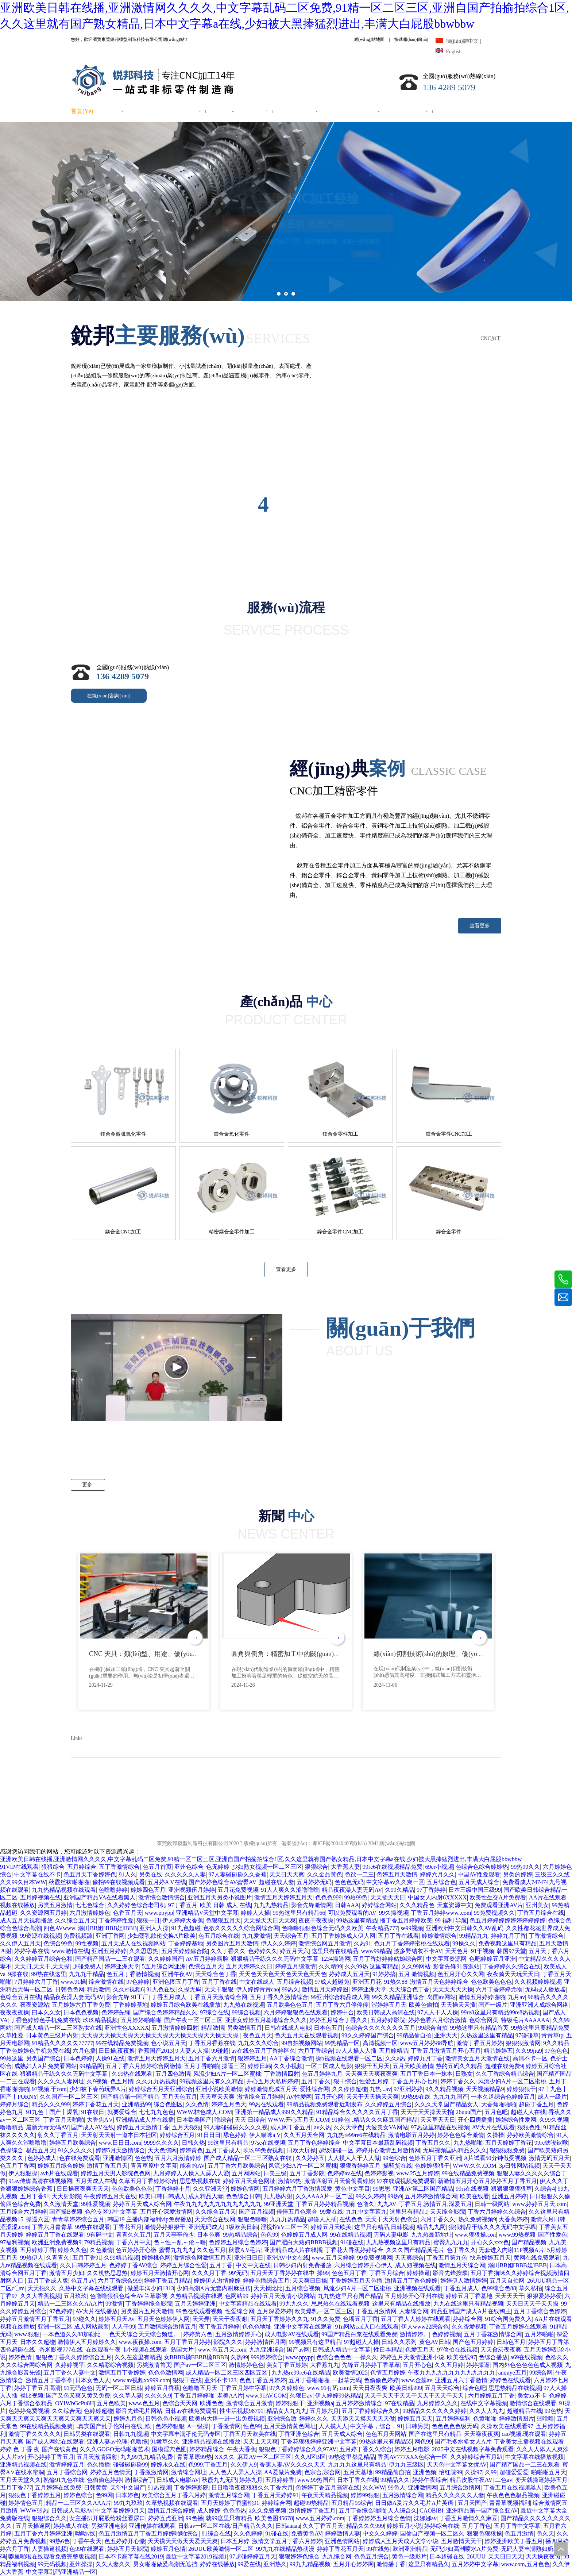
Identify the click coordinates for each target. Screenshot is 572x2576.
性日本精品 (388, 2349)
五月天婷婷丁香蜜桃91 (230, 2503)
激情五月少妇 (66, 2273)
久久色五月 (211, 2250)
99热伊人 (31, 2258)
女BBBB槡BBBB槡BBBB (196, 2357)
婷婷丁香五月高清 (37, 2388)
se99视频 (412, 1928)
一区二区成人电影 (328, 2066)
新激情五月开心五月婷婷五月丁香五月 (487, 2181)
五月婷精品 (393, 2051)
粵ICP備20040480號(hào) (339, 1843)
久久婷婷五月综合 (388, 2104)
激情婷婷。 (414, 2334)
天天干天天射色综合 (391, 2219)
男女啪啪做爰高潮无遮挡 (165, 2564)
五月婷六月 (324, 2411)
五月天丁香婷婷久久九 (279, 2319)
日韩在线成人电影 (287, 2028)
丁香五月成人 (168, 1997)
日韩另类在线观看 (86, 2434)
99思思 (381, 2189)
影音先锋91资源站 (456, 1966)
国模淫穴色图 (169, 2449)
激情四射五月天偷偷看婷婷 (339, 2181)
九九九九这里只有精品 (357, 2464)
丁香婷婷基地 (185, 1943)
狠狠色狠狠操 (484, 2533)
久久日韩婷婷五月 (83, 2265)
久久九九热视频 (156, 2081)
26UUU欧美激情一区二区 (221, 2549)
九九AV (387, 2204)
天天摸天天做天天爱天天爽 (183, 2541)
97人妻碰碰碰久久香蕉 (237, 1874)
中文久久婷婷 (380, 2533)
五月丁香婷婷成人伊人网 (343, 1936)
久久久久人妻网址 (61, 2081)
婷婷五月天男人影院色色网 (116, 2173)
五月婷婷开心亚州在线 (414, 2296)
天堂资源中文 (454, 1905)
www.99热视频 (517, 2235)
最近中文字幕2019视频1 (196, 2556)
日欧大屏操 (301, 2150)
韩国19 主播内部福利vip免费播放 (149, 2219)
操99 (323, 2273)
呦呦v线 (85, 2533)
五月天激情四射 (97, 2457)
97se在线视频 (268, 2143)
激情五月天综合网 (461, 2265)
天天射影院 (66, 2196)
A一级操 (198, 2426)
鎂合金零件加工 (340, 1134)
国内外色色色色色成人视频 (527, 2365)
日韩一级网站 (492, 2204)
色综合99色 (58, 1943)
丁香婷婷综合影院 (148, 2303)
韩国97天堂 (511, 1951)
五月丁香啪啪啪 (309, 2380)
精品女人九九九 (286, 2411)
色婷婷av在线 (344, 2173)
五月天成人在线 (95, 2181)
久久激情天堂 (60, 2204)
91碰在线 (352, 2242)
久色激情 (101, 2250)
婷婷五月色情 (168, 2549)
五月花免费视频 (237, 1890)
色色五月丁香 (349, 2273)
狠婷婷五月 (252, 2058)
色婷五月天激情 (396, 1874)
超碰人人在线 (528, 2112)
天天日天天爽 (286, 1874)
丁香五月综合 (386, 2273)
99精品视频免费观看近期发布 (325, 2104)
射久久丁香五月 (58, 2135)
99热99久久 (525, 1867)
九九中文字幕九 (366, 2212)
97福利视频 (14, 2242)
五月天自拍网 (507, 2280)
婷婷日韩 (259, 2066)
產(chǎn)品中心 (234, 1812)
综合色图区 (168, 2104)
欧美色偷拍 (423, 2005)
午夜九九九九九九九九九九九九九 (218, 2204)
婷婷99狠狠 (365, 2495)
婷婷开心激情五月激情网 (388, 2150)
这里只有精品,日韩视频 (384, 2227)
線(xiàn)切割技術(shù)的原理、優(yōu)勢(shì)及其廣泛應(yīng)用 (465, 1653)
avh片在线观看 (59, 2173)
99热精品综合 (240, 2235)
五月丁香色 (476, 2526)
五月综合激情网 (460, 2487)
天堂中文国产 (127, 2487)
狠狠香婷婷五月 (360, 2166)
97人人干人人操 (437, 2012)
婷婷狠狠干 (521, 2089)
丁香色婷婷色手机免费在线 (45, 2020)
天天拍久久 (42, 2288)
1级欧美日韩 (242, 2227)
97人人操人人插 (356, 2051)
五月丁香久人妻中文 (69, 2372)
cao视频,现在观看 (524, 2434)
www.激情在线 (70, 1951)
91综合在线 (216, 2533)
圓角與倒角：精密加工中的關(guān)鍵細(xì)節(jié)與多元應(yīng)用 (327, 1653)
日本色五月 (328, 2028)
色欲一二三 (359, 1874)
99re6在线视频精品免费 (392, 1867)
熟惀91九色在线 (63, 2480)
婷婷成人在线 (70, 2526)
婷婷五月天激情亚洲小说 (412, 2357)
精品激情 (98, 1989)
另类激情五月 (244, 2028)
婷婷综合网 (467, 2319)
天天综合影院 (447, 2212)
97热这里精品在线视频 (440, 2127)
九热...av (380, 2089)
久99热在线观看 (132, 2074)
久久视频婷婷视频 (537, 1982)
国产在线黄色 (59, 2449)
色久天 (545, 2533)
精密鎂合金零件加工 (232, 1232)
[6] (286, 555)
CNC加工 (227, 1790)
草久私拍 (530, 2288)
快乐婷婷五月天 (490, 2258)
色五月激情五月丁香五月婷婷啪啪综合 (148, 2533)
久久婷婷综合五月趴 (476, 2457)
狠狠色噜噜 (252, 2219)
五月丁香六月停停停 (342, 2005)
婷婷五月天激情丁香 (143, 2127)
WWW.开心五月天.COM (298, 2120)
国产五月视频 (256, 2212)
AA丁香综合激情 (291, 2058)
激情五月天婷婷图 (325, 1989)
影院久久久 (228, 2342)
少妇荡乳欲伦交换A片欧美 (161, 1936)
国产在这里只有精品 (435, 2434)
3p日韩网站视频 (519, 2166)
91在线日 (92, 2112)
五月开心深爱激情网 (166, 2212)
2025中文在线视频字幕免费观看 (473, 2449)
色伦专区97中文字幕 (111, 2212)
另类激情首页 (153, 2365)
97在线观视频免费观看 (406, 2181)
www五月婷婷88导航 (427, 2043)
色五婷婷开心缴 (136, 2250)
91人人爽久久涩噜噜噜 (290, 1890)
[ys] (286, 532)
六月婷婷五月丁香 (491, 2395)
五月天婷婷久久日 (249, 1966)
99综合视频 (246, 2012)
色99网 (104, 2495)
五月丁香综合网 (67, 2472)
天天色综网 (162, 2150)
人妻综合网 (413, 2311)
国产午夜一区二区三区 (193, 2020)
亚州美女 (537, 1905)
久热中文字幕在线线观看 (92, 2288)
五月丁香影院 (307, 2173)
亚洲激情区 (117, 2158)
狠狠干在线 (187, 2380)
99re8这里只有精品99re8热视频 (500, 2012)
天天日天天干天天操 (532, 2303)
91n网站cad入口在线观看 (366, 2326)
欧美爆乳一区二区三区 (323, 2311)
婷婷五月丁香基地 (469, 2296)
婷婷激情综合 (439, 1936)
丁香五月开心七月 (414, 2081)
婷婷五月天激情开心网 (160, 2273)
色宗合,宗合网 (322, 2472)
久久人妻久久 (113, 2564)
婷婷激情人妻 (342, 2533)
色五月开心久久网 (460, 1974)
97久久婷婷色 (286, 2388)
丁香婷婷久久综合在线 (511, 1966)
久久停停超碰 (349, 2089)
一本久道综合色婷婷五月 (503, 2097)
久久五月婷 (449, 2365)
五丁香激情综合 (119, 1867)
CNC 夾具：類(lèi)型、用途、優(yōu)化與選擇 (155, 1653)
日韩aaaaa (287, 2526)
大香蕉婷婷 (513, 2219)
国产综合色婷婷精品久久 (165, 2012)
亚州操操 (81, 2564)
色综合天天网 (179, 2403)
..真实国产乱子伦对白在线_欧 (113, 2426)
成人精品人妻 (205, 2196)
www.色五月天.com (222, 2349)
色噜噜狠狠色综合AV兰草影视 (128, 2296)
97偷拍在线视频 (457, 2349)
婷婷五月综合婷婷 (61, 2166)
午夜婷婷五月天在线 (110, 2196)
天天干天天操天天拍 (427, 2112)
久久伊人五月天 (20, 1943)
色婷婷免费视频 (28, 2411)
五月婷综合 (81, 1867)
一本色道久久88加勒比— (74, 2334)
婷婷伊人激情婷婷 (217, 2280)
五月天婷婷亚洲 (195, 2303)
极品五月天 (40, 2150)
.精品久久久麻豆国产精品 (385, 2120)
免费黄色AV (306, 2533)
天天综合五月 (291, 1936)
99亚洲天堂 (278, 2204)
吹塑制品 (113, 1747)
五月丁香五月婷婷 (187, 2342)
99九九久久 (294, 2303)
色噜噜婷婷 (113, 1890)
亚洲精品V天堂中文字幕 (207, 1913)
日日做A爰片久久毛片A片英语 (415, 2503)
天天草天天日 (437, 2120)
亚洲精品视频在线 (23, 2464)
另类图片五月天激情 (232, 1943)
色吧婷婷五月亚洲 (492, 1959)
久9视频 (97, 2081)
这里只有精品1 (409, 2212)
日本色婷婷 (78, 2058)
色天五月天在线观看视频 (307, 2035)
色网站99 (236, 2296)
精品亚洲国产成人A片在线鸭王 (471, 2311)
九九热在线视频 (243, 2005)
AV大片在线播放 (96, 2311)
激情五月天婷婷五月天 (283, 1897)
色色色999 (328, 1897)
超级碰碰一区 (335, 2150)
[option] (143, 1631)
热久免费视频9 (477, 2219)
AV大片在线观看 (493, 2127)
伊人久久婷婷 (278, 1943)
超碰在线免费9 (504, 2066)
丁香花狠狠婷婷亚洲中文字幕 (319, 2441)
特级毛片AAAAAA (525, 2020)
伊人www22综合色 (425, 2326)
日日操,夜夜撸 (116, 2051)
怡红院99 (450, 2472)
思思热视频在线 (199, 2181)
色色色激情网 (165, 2372)
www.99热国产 (316, 2480)
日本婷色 (127, 2495)
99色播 (194, 2518)
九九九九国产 (450, 2097)
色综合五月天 (205, 1966)
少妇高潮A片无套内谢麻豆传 (214, 2288)
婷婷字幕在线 (31, 1951)
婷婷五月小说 (404, 2526)
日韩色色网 (69, 1989)
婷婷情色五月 (25, 2503)
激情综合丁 (139, 2480)
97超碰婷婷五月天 (252, 2556)
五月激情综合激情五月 (167, 2326)
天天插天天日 (387, 1897)
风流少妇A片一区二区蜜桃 (227, 2074)
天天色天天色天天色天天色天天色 (282, 1974)
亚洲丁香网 (110, 1936)
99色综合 (394, 2158)
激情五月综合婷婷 (171, 2510)
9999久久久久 (161, 2143)
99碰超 (220, 2051)
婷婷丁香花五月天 (95, 2104)
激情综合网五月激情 (324, 1943)
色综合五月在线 (20, 1997)
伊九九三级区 (406, 2464)
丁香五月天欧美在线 (249, 2434)
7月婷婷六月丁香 (36, 1982)
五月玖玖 (75, 2296)
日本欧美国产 (194, 2120)
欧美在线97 (461, 2357)
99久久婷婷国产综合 (367, 2035)
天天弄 (201, 2319)
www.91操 (73, 1982)
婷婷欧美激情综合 (530, 2135)
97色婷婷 (138, 1982)
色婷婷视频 (446, 2334)
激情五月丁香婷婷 (121, 2372)
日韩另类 (417, 2426)
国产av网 (298, 2349)
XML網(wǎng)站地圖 (391, 1843)
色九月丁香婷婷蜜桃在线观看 (412, 1943)
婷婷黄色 (191, 2150)
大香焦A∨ (100, 2120)
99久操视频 (393, 1913)
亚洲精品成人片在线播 (145, 2120)
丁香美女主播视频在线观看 (529, 2441)
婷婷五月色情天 (110, 2472)
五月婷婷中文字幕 (475, 2564)
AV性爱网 (299, 2097)
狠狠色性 (529, 2127)
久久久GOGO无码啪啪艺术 (114, 2449)
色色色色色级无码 (455, 2426)
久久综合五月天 (75, 1920)
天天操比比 (268, 2288)
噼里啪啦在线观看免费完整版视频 (52, 2556)
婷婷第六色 (197, 2334)
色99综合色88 (498, 2288)
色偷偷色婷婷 (381, 2380)
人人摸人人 (333, 2426)
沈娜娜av (425, 2518)
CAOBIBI (432, 2510)
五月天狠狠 (186, 2127)
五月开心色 (417, 2365)
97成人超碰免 (331, 1982)
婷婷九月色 (128, 2418)
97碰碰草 (527, 2035)
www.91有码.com (328, 2388)
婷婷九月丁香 (508, 1936)
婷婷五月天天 (415, 2418)
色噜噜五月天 (199, 2388)
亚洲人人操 (154, 1928)
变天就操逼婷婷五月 (541, 2480)
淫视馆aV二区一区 (284, 2227)
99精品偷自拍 (414, 2035)
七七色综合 (89, 1905)
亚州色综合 (189, 1867)
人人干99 (123, 2326)
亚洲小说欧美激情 (219, 2089)
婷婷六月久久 (437, 1874)
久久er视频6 (128, 1989)
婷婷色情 (20, 2357)
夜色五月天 (257, 2035)
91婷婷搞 (384, 1974)
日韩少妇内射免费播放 (302, 2265)
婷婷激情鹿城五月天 (271, 2089)
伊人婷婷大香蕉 (182, 1920)
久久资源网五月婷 (43, 1913)
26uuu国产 (469, 2112)
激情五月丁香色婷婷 (411, 2280)
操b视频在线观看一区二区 (349, 2058)
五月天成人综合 (479, 1882)
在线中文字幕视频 (483, 2403)
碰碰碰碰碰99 (130, 2464)
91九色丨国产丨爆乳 (52, 2112)
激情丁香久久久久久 (34, 2434)
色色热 (143, 2158)
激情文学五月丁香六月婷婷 (287, 2541)
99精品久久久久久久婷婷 (434, 2411)
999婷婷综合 (267, 2357)
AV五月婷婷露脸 (207, 1959)
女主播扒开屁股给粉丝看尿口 (107, 2518)
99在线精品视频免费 (46, 2426)
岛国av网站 (441, 1997)
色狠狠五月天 (223, 1920)
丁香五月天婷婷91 (275, 2495)
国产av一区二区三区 (200, 2365)
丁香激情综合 (546, 1936)
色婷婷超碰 (98, 2411)
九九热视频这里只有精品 (398, 2242)
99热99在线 (415, 2097)
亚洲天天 (445, 2035)
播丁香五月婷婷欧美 (406, 1920)
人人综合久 (402, 2510)
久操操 (495, 2135)
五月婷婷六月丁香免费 (81, 2005)
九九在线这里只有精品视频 (468, 2303)
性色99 (252, 2426)
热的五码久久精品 (459, 2066)
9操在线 (18, 1974)
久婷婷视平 (69, 2365)
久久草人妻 (127, 2395)
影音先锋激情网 (311, 1905)
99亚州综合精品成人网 (340, 1997)
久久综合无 (66, 2411)
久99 (490, 2472)
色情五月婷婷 (387, 2372)
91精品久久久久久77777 (62, 2043)
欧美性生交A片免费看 (497, 1897)
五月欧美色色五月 (290, 2005)
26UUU (476, 2556)
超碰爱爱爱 (514, 2472)
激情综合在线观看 (533, 2403)
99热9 (394, 2196)
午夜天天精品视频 (324, 2495)
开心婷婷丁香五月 (50, 2457)
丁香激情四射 (281, 2074)
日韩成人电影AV (177, 2480)
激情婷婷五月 (66, 2464)
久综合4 (544, 2189)
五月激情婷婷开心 (238, 2334)
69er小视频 (439, 1867)
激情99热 (289, 2181)
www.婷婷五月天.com (539, 2204)
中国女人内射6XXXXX (437, 1897)
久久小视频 (288, 2066)
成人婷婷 (208, 2510)
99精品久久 (395, 2480)
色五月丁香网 (17, 2166)
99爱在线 (331, 2212)
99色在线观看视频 (199, 2311)
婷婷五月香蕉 (162, 2388)
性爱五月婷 (374, 2081)
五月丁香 (221, 2265)
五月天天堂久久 (20, 2480)
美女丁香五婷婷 (286, 2365)
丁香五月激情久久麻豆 (468, 2518)
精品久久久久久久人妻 (455, 2495)
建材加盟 (156, 1747)
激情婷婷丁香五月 (312, 2510)
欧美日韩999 (406, 2388)
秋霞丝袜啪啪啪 (69, 1882)
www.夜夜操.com (140, 2342)
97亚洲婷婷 (408, 2089)
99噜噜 (545, 2418)
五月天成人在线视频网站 (133, 1943)
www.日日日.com (119, 2143)
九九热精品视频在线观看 (64, 1890)
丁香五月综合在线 (540, 1913)
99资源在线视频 (40, 1936)
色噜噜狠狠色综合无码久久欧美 (322, 1928)
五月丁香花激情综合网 (493, 2334)
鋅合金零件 (448, 1232)
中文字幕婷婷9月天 (120, 2510)
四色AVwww (59, 1928)
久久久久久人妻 (185, 1874)
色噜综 (139, 2441)
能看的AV (192, 2166)
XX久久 (224, 2457)
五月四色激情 (172, 2074)
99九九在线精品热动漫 (285, 2549)
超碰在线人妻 (276, 1882)
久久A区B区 (310, 2457)
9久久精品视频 (444, 2089)
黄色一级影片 (409, 2556)
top (561, 2549)
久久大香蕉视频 (40, 2296)
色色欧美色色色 (491, 1982)
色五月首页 (157, 1867)
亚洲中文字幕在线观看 (303, 2326)
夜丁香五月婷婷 (219, 2326)
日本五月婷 (235, 2541)
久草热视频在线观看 (172, 2503)
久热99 (239, 2357)
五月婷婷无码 (314, 1882)
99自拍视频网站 (301, 2043)
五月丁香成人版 (47, 2280)
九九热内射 (278, 2196)
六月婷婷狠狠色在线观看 (295, 2012)
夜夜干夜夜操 (315, 1920)
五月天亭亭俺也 (174, 2235)
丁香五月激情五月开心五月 (446, 2051)
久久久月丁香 (209, 2273)
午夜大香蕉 (241, 2449)
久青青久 (57, 2258)
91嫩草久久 (164, 2441)
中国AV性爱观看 (478, 1874)
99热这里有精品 (356, 1920)
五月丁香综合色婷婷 (540, 2311)
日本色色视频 (80, 2012)
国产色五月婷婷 (473, 2342)
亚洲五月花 (367, 1982)
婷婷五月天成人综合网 (142, 2204)
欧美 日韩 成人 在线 (225, 1905)
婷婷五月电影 (411, 2449)
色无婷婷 (217, 1867)
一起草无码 (346, 2380)
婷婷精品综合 (206, 2449)
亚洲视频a (320, 2403)
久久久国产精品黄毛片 (415, 2250)
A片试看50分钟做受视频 (495, 2158)
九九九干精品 (86, 1974)
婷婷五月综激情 (295, 1966)
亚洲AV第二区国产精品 (423, 2189)
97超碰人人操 (361, 2342)
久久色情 (197, 2104)
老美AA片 (230, 2395)
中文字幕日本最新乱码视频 (378, 2143)
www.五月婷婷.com (319, 2518)
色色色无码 (349, 1882)
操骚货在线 (397, 2166)
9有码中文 (100, 2235)
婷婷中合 (342, 2012)
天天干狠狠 (218, 1989)
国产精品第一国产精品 (130, 2097)
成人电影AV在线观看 (291, 2334)
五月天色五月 (179, 2097)
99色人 (396, 2487)
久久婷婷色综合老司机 (136, 1905)
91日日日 (209, 2135)
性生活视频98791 (241, 2411)
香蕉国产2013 (155, 2051)
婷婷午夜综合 (429, 2480)
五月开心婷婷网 (353, 2564)
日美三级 (275, 2173)
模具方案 (250, 1801)
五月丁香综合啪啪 (362, 2510)
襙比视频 (31, 2395)
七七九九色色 (156, 2112)
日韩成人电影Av (72, 2510)
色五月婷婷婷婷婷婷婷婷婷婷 (507, 1920)
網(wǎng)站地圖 (369, 39)
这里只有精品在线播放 (401, 2303)
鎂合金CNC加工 (123, 1232)
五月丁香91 (34, 2196)
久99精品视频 (121, 2258)
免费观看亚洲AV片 (499, 1905)
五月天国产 (472, 2503)
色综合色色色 (333, 2357)
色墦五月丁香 (360, 2319)
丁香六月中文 (133, 2242)
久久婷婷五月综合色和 (43, 1959)
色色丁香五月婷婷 (262, 2380)
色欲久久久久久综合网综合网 (241, 1928)
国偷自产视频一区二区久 (432, 2533)
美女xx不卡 (531, 2395)
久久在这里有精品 (138, 2357)
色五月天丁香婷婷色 (89, 1874)
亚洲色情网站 (342, 2541)
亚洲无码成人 (205, 2227)
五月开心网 (329, 2097)
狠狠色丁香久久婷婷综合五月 (74, 2357)
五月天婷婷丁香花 (508, 2143)
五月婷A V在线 (166, 1882)
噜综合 (223, 2120)
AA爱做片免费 (283, 2472)
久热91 (362, 1943)
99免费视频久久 (494, 1913)
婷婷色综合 (78, 2495)
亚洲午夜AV (177, 1974)
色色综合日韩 (243, 2196)
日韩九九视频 (130, 2434)
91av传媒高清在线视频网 (40, 2181)
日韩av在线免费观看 (191, 2411)
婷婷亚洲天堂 (121, 1966)
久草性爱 (11, 2035)
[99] (259, 650)
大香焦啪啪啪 (498, 2104)
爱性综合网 (314, 2089)
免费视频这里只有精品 (507, 1943)
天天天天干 (509, 2296)
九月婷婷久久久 (437, 2403)
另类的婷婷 (517, 1874)
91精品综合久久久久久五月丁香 (357, 2112)
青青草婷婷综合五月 (78, 2219)
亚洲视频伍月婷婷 (191, 1890)
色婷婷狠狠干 (432, 2166)
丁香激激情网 (151, 2472)
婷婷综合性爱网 (515, 2120)
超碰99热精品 (311, 2503)
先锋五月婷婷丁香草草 (371, 2365)
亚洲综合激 (282, 2418)
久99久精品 (399, 1890)
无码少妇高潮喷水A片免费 (464, 2549)
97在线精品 (399, 2403)
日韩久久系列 (399, 2342)
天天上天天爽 (260, 2441)
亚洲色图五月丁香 (175, 1982)
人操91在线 (110, 2058)
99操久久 (464, 1943)
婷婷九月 (251, 2480)
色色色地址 (256, 2326)
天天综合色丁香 (215, 1974)
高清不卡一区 (530, 2058)
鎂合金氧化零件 (232, 1134)
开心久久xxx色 (490, 2242)
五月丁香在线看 (398, 1936)
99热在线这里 (48, 1974)
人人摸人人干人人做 (354, 2158)
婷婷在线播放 (217, 2564)
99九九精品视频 (310, 2564)
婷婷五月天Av (116, 2319)
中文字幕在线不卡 (37, 1874)
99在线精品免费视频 (122, 2043)
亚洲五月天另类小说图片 (220, 1897)
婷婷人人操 (255, 1913)
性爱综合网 (239, 2311)
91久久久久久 (75, 2150)
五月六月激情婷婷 (178, 2158)
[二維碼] (358, 1775)
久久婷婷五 (310, 2158)
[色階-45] (332, 1421)
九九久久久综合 (258, 2043)
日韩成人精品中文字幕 (341, 2349)
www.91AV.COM (266, 2395)
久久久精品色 (416, 1905)
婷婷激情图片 (516, 2418)
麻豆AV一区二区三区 (264, 2457)
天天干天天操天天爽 (372, 2097)
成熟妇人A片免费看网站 (45, 2066)
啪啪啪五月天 (548, 2472)
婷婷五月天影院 (127, 2549)
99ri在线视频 (472, 2189)
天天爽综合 (409, 2258)
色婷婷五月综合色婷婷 (238, 2242)
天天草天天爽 (217, 2097)
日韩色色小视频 (165, 2418)
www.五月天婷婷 (333, 2258)
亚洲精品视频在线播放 (211, 2441)
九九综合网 (336, 2556)
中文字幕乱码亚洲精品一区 (61, 2572)
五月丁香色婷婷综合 (314, 2143)
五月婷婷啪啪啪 (141, 2020)
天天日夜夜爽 (369, 2388)
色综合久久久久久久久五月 (380, 2028)
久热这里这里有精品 (486, 2035)
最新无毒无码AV (47, 2127)
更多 (88, 1484)
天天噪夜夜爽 (481, 2434)
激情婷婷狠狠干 (164, 2227)
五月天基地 (357, 2472)
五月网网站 (246, 2173)
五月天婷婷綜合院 (184, 1951)
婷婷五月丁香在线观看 (55, 2235)
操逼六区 (37, 2219)
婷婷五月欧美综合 (72, 2143)
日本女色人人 (92, 2380)
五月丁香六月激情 (211, 2058)
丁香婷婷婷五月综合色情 (379, 2518)
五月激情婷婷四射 (174, 2028)
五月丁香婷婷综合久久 (370, 2411)
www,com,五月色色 (525, 2564)
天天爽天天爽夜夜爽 (371, 2074)
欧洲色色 (211, 2403)
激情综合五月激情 (249, 2403)
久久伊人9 (244, 2464)
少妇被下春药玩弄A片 (97, 2089)
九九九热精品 (271, 1905)
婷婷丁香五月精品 (167, 2280)
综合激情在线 (106, 1982)
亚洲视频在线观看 (417, 2288)
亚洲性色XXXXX (126, 2028)
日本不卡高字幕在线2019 (130, 2556)
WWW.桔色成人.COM (204, 2112)
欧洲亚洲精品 (410, 2549)
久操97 (473, 2472)
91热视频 (159, 2487)
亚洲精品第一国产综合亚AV (482, 2510)
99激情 (114, 2303)
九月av (516, 1997)
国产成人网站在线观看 (55, 2441)
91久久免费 (325, 2319)
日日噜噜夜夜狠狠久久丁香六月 (252, 2487)
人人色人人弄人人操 (235, 2472)
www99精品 (376, 1951)
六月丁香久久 (437, 2219)
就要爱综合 (121, 2112)
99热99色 (355, 1897)
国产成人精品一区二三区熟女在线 (58, 2028)
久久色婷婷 (248, 2533)
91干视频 (482, 1951)
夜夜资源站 (34, 2005)
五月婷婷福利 (453, 2418)
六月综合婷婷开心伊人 (363, 2265)
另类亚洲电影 (108, 2526)
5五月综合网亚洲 (164, 1966)
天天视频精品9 (485, 2089)
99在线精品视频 (350, 2235)
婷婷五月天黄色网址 (249, 2181)
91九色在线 (160, 1989)
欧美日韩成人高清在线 (385, 2012)
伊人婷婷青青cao (257, 1989)
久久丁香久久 (228, 1951)
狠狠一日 (148, 1920)
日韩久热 (193, 2143)
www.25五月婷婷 (417, 2173)
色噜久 (365, 2204)
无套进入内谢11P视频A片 (511, 2250)
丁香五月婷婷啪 (194, 2395)
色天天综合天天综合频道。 (145, 2334)
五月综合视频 (294, 1982)
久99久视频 (553, 2120)
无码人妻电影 (391, 2235)
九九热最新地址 (431, 2235)
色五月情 (122, 2081)
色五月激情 (519, 2533)
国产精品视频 (528, 2242)
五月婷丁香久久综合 (365, 2449)
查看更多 (479, 925)
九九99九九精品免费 (147, 2457)
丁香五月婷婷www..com (441, 1913)
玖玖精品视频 (100, 2020)
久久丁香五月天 (322, 2526)
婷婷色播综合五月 (266, 2280)
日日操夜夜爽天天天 (83, 2189)
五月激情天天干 (461, 2541)
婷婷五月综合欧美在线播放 (186, 2005)
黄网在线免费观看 (537, 2258)
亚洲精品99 (136, 2104)
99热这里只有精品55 (385, 2441)
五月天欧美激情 (413, 2066)
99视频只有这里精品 (315, 2342)
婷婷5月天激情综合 (120, 2150)
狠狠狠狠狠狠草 (511, 2189)
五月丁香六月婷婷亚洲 (43, 2533)
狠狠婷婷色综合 (299, 2556)
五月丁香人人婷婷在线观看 (415, 2319)
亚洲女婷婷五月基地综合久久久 (266, 2020)
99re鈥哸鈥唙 (551, 2143)
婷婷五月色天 (228, 2104)
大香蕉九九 (324, 2365)
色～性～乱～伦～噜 (180, 2242)
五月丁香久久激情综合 (279, 1997)
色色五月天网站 (386, 2434)
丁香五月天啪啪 (63, 2120)
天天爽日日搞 (309, 2280)
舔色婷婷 (235, 2135)
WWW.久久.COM (474, 2166)
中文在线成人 (256, 1982)
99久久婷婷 (370, 2196)
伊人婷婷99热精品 (338, 2395)
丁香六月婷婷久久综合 (497, 2212)
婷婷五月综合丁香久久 (338, 2020)
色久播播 (98, 2464)
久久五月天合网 (303, 2135)
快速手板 (227, 1801)
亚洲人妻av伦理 (107, 2441)
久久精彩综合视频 (110, 2365)
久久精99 (330, 1966)
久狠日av (301, 2395)
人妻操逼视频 (49, 2549)
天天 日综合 (250, 2120)
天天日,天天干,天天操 (42, 1966)
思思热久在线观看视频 (340, 2303)
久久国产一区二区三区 (69, 2097)
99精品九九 (473, 1936)
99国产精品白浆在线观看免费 (359, 2334)
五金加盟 (134, 1747)
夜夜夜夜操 (14, 2012)
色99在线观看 (86, 2549)
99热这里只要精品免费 (540, 2028)
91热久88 (395, 1982)
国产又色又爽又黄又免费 (78, 2395)
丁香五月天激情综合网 (218, 1997)
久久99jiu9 (528, 2051)
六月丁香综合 (315, 2051)
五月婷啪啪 (539, 2334)
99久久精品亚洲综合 (398, 1997)
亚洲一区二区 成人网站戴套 (73, 2326)
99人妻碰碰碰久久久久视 (236, 2127)
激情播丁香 (391, 2564)
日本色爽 (208, 2235)
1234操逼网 (335, 1959)
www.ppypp (159, 1913)
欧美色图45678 (274, 2518)
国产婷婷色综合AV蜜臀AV (222, 1882)
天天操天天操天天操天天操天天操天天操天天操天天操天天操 (160, 2035)
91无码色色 (78, 2388)
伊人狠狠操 (23, 2173)
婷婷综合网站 (379, 1905)
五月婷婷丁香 (37, 2250)
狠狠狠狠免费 (507, 2150)
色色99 (269, 2235)
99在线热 (378, 2549)
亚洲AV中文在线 (287, 2258)
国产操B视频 (65, 2212)
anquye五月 (512, 2372)
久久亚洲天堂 (210, 2189)
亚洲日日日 (248, 2258)
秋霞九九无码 (219, 2480)
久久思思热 (143, 1951)
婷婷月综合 (14, 2104)
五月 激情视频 (416, 1974)
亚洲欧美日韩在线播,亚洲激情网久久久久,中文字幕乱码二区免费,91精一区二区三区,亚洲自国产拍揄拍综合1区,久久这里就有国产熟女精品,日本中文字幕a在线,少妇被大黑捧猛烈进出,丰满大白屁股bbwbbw (261, 1859)
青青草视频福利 (509, 2503)
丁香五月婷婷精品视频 (325, 2204)
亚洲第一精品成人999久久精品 (274, 2112)
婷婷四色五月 (148, 1890)
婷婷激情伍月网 (265, 2342)
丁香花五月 (127, 2227)
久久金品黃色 (324, 1874)
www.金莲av (416, 2380)
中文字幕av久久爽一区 (395, 1882)
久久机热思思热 (107, 2273)
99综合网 (541, 2372)
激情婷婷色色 (246, 2365)
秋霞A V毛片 (244, 2250)
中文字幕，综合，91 (376, 2426)
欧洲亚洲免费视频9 (56, 2242)
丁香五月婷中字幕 (243, 2388)
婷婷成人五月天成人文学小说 (400, 2541)
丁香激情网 (226, 2426)
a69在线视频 (526, 2357)
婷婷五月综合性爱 (183, 2265)
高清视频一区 (380, 2043)
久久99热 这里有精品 (372, 1966)
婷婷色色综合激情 (460, 2135)
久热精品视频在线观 (196, 2296)
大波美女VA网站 (387, 2127)
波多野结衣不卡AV (418, 1951)
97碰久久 (84, 2319)
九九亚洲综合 (266, 2349)
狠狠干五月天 (372, 2066)
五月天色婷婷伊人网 (163, 2319)
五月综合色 (441, 1882)
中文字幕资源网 (446, 1959)
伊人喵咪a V (265, 2135)
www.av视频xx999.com (141, 2380)
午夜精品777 (382, 1928)
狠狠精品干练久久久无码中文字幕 (274, 1959)
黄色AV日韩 (434, 2342)
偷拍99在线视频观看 (118, 1882)
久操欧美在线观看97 (507, 2426)
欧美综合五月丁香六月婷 (174, 2495)
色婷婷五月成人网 (304, 2235)
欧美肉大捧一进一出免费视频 (227, 2418)
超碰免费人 (86, 1966)
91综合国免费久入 (508, 2319)
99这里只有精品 (228, 2143)
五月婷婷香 (279, 2480)
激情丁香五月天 (107, 2166)
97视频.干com (49, 2089)
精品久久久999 (51, 2104)
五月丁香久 (316, 2081)
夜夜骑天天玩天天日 (513, 1974)
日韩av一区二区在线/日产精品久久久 (225, 2526)
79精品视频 (98, 2242)
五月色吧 (496, 2112)
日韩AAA (347, 1905)
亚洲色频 (424, 2472)
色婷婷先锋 (116, 2012)
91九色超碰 (186, 1928)
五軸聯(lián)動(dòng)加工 (267, 1790)
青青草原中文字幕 (154, 2166)
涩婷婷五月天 (388, 2005)
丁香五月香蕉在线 (212, 2043)
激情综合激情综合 (161, 1897)
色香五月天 (127, 1913)
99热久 (290, 1989)
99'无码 (238, 2273)
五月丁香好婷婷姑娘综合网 (388, 1959)
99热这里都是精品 (351, 2457)
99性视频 (86, 1943)
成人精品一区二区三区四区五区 (227, 2372)
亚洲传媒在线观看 (152, 2526)
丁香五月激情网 (376, 2311)
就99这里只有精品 (229, 2518)
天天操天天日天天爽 (269, 1920)
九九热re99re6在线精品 (356, 2135)
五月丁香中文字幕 (517, 2526)
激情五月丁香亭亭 (49, 2380)
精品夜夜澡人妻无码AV (352, 1890)
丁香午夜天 (86, 2541)
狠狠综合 (53, 1867)
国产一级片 (492, 2005)
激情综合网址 (188, 2472)
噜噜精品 (11, 2127)
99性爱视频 (95, 2204)
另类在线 (150, 1874)
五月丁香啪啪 (201, 2066)
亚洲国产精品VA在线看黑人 (99, 1897)
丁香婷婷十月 (172, 2189)
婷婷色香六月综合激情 (437, 2020)
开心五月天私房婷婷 (272, 2081)
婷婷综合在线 (441, 2526)
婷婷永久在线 (168, 2464)
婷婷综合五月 (177, 2135)
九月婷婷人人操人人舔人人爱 (191, 2173)
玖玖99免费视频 (263, 2150)
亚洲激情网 (422, 2487)
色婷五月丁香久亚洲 (435, 2158)
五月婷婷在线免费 (58, 2487)
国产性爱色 (552, 2235)
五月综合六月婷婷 (23, 2212)
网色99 (423, 2441)
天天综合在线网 (214, 2219)
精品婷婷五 (498, 2051)
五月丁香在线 (219, 1982)
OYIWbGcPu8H (74, 2403)
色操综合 (11, 2150)
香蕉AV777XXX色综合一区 (413, 2457)
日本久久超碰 (37, 2342)
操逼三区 (233, 2066)
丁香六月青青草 (52, 2227)
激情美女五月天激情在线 (477, 2058)
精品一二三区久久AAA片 (70, 2303)
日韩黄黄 (95, 2487)
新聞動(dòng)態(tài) (275, 1812)
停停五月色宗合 (297, 2212)
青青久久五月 (133, 2235)
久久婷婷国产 (165, 1959)
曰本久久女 (46, 2012)
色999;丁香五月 (208, 2464)
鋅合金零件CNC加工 (340, 1232)
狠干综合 (345, 2081)
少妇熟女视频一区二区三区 (267, 1867)
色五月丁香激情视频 (133, 1974)
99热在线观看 (266, 2104)
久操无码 (189, 1989)
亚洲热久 (275, 2564)
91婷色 (340, 2120)
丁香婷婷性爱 (116, 1920)
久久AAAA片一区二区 (324, 2196)
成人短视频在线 (415, 2265)
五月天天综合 (442, 2388)
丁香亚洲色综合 (298, 2434)
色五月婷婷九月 (322, 2074)
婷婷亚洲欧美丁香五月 (513, 2541)
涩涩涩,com (14, 2227)
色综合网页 (483, 2020)
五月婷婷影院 (387, 2020)
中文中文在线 (253, 2265)
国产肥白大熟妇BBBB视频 (304, 2242)
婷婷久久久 (313, 2418)
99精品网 (91, 2066)
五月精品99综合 (351, 2503)
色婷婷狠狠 (170, 2426)
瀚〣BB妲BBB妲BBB (107, 1928)
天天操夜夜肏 (543, 2556)
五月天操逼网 (33, 2526)
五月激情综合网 (402, 2495)
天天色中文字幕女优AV (457, 2464)
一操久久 (366, 2357)
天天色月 (456, 1951)
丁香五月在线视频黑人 (512, 2487)
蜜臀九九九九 (450, 2242)
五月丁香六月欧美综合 (237, 2166)
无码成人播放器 (545, 1989)
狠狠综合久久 (49, 2518)
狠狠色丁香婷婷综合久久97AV (297, 2449)
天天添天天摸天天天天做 (363, 2418)
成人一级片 (552, 2097)
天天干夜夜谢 (229, 2319)
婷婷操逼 (418, 2273)
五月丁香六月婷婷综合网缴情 (143, 2066)
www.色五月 (144, 2403)
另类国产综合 (43, 2058)
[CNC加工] (491, 327)
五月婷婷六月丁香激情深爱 (297, 2189)
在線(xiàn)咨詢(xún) (109, 695)
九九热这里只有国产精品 (350, 2296)
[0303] (76, 650)
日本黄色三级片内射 (52, 2035)
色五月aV (83, 2280)
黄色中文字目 (352, 2189)
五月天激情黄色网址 (289, 2426)
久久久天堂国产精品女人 (446, 2104)
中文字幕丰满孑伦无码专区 (186, 2434)
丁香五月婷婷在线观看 (518, 2326)
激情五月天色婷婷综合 (439, 1982)
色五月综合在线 (218, 1936)
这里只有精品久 (428, 2564)
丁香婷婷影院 (191, 2487)
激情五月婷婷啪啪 (482, 1997)
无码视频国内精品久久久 (455, 2150)
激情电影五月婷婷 (411, 2135)
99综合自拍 (433, 2028)
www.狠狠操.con (475, 2235)
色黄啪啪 (484, 2418)
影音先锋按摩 (450, 2273)
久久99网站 (415, 1966)
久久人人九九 (486, 2411)
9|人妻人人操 (192, 2051)
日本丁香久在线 (357, 2480)
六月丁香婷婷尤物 (499, 1989)
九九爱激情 (256, 1936)
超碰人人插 (322, 2219)
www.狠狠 (27, 2334)
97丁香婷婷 (431, 1890)
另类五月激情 (55, 1905)
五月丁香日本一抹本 (426, 2074)
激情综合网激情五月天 (202, 2258)
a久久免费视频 (267, 2510)
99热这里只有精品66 (299, 1913)
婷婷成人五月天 (349, 1974)
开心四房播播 (475, 2120)
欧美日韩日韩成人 (162, 2196)
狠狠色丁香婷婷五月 (34, 2495)
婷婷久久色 (72, 2250)
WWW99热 (34, 2510)
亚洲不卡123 (220, 2380)
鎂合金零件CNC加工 (449, 1134)
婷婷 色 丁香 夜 (19, 2449)
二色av (503, 2480)
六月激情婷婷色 (89, 1913)
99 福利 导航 (451, 1920)
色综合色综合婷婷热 (482, 1867)
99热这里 (11, 2058)
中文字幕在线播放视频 (534, 2457)
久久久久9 (158, 2395)
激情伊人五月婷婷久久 (87, 2342)
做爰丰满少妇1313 (150, 2288)
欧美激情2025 (350, 2372)
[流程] (286, 712)
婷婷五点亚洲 (165, 2518)
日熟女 (464, 2074)
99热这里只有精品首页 (479, 2028)
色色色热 (234, 2510)
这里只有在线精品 (335, 1951)
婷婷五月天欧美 (331, 2227)
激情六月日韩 (547, 2219)
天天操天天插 (458, 2005)
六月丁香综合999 (120, 2280)
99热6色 (59, 2541)
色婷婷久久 (262, 1951)
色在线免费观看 (79, 2158)
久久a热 (395, 2058)
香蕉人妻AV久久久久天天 (292, 2464)
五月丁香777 (16, 2487)
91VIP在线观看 (19, 1867)
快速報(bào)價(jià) (411, 39)
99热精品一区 (342, 2043)
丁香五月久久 (433, 2143)
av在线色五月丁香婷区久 (263, 2051)
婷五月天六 (294, 1951)
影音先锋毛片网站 (139, 2411)
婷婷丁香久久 (457, 2081)
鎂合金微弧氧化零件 (123, 1134)
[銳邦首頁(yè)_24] (76, 738)
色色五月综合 (371, 2556)
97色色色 (556, 2051)
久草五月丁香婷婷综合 (148, 2181)
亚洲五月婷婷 (109, 1951)
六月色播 (84, 2051)
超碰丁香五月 (536, 2104)
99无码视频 (52, 2564)
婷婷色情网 (245, 2189)
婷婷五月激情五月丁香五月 (35, 2319)
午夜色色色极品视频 (513, 2495)
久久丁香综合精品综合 (505, 2074)
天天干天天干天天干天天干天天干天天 (414, 2395)
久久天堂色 (348, 2127)
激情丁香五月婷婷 (479, 2043)
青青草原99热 (194, 2457)
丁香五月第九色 (446, 2258)
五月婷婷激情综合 (359, 2403)
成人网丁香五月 (290, 2127)
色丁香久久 (461, 2250)
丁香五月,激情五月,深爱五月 (435, 2204)
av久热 (322, 2127)
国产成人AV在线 (92, 2127)
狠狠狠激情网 (523, 2043)
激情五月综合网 (228, 2495)
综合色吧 (474, 2388)
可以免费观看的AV (352, 1913)
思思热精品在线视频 (514, 2388)
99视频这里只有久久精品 (211, 2081)
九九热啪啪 (468, 2143)
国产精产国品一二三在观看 (110, 1959)
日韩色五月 (511, 2342)
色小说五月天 (168, 2043)
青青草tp (552, 2035)
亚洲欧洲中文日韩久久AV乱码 (464, 1928)
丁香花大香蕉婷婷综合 (354, 2250)
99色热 (553, 2411)
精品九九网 (431, 2227)
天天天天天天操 (452, 1989)
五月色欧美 (111, 2403)
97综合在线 (214, 2012)
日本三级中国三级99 (474, 1890)
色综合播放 (493, 2357)
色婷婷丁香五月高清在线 (327, 2487)
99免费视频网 (374, 2258)
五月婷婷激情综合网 (431, 2196)
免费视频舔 (78, 1936)
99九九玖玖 (128, 2503)
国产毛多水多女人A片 (462, 2441)
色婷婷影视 (379, 2173)
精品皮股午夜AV (471, 2480)
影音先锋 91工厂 (127, 1997)
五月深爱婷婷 (274, 2311)
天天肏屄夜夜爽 (500, 2349)
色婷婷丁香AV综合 (133, 2265)
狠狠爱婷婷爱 (544, 2296)
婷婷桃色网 (156, 2258)
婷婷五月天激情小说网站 (283, 2296)
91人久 (127, 1874)
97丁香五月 (182, 1905)
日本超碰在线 (446, 2556)
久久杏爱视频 (469, 2326)
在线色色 (351, 2219)
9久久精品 (556, 2043)
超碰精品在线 (524, 2411)
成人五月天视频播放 (26, 1920)
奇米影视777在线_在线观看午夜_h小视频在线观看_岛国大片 (117, 2349)
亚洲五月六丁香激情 (461, 2380)
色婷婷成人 (42, 2158)
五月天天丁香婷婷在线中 (282, 2273)
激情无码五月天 (549, 2158)
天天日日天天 (505, 2556)
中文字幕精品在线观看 (248, 2303)
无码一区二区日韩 (119, 2388)
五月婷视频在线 (40, 1897)
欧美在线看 (474, 2196)
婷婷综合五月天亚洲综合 (161, 2089)
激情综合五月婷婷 (260, 2097)
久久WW (374, 2487)
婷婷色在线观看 (510, 2380)
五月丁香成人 (222, 2150)
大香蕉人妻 (345, 1867)
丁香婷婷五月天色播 (356, 2280)
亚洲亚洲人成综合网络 (539, 2005)
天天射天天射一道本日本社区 (119, 2135)
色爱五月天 (419, 2349)
